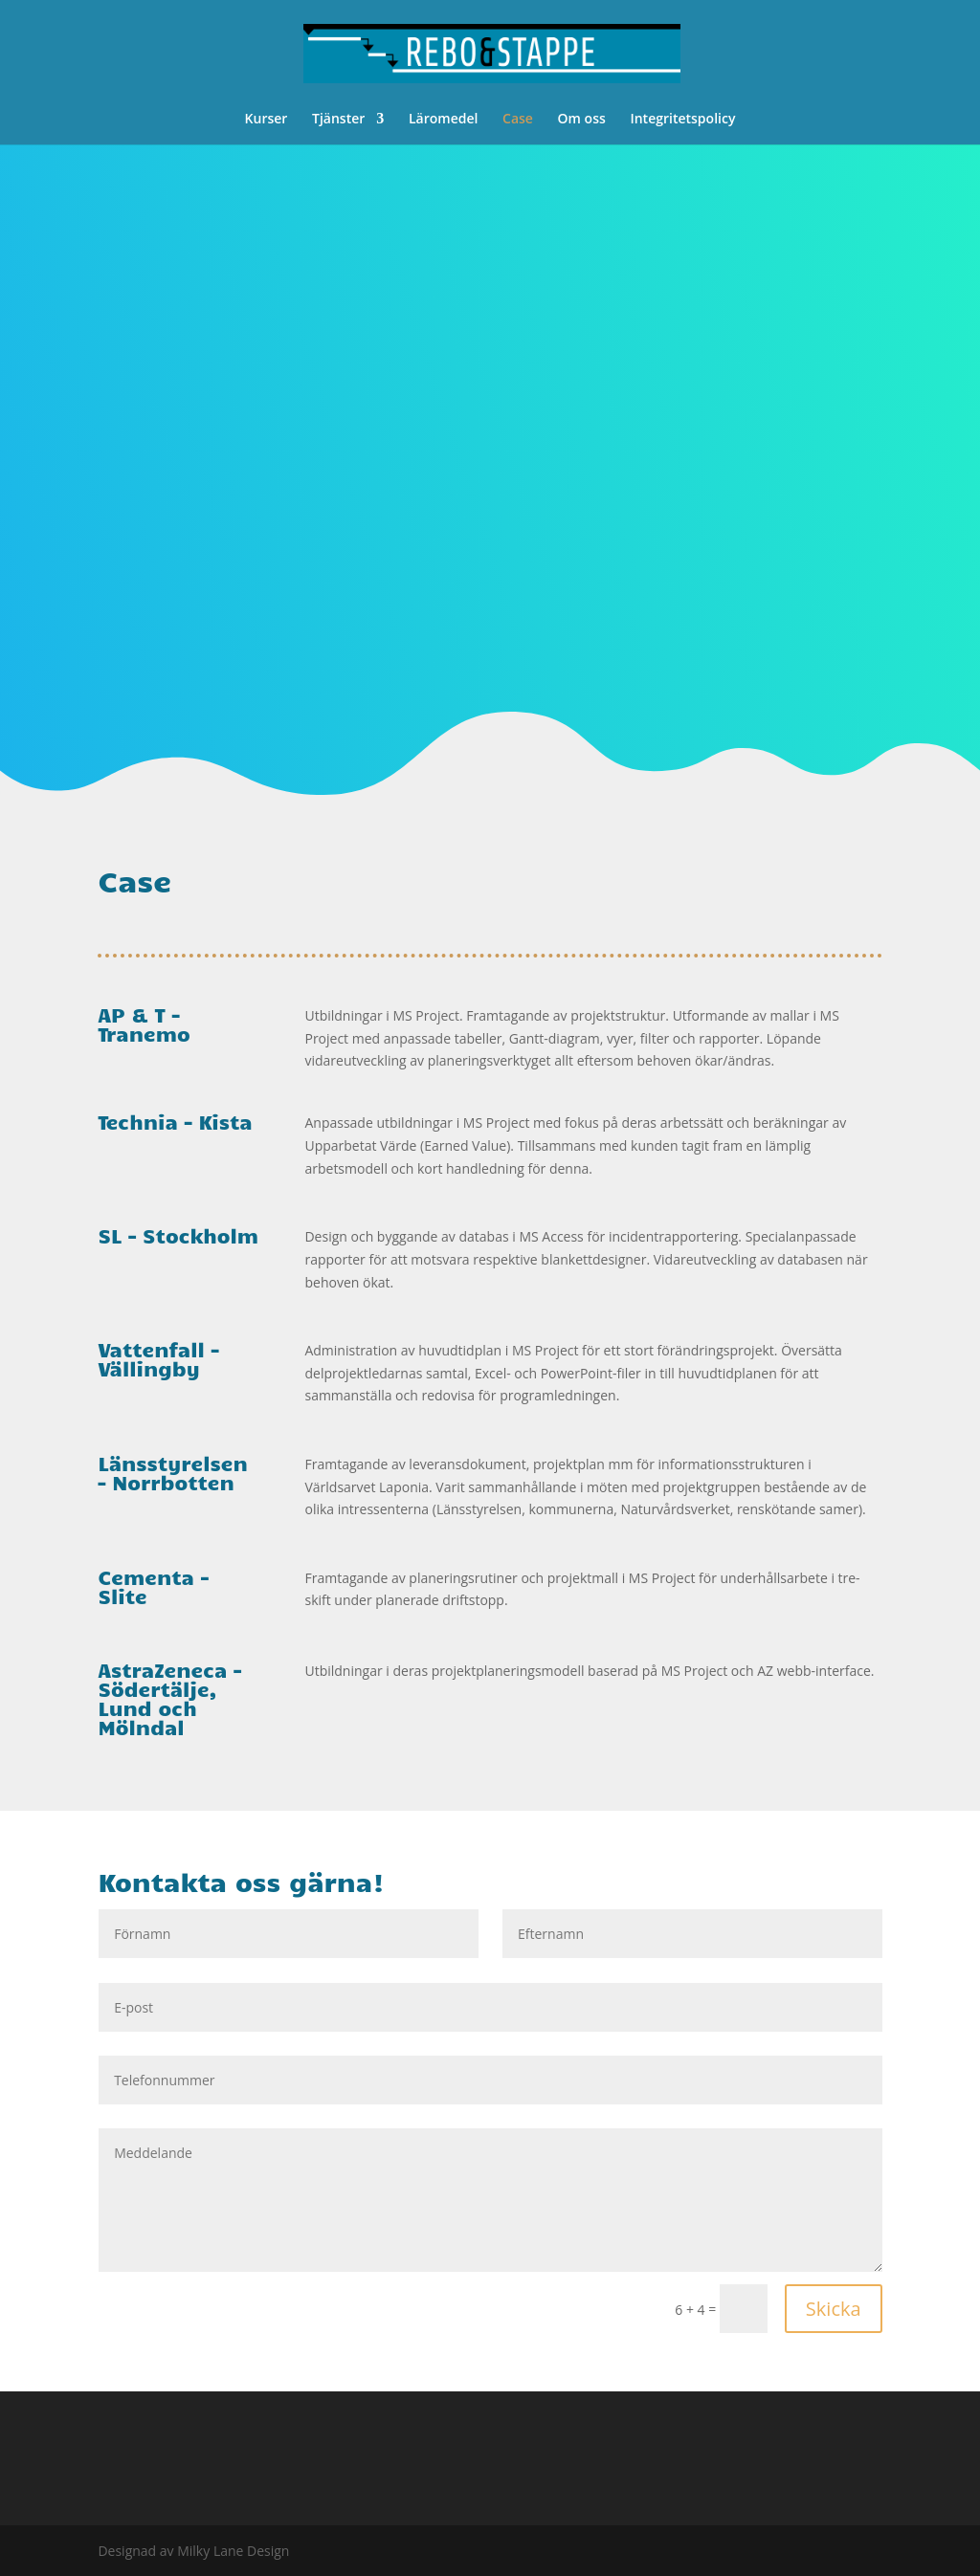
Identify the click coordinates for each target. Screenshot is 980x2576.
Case (517, 119)
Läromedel (443, 119)
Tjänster (338, 119)
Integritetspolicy (682, 119)
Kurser (266, 119)
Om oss (582, 119)
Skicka (833, 2309)
